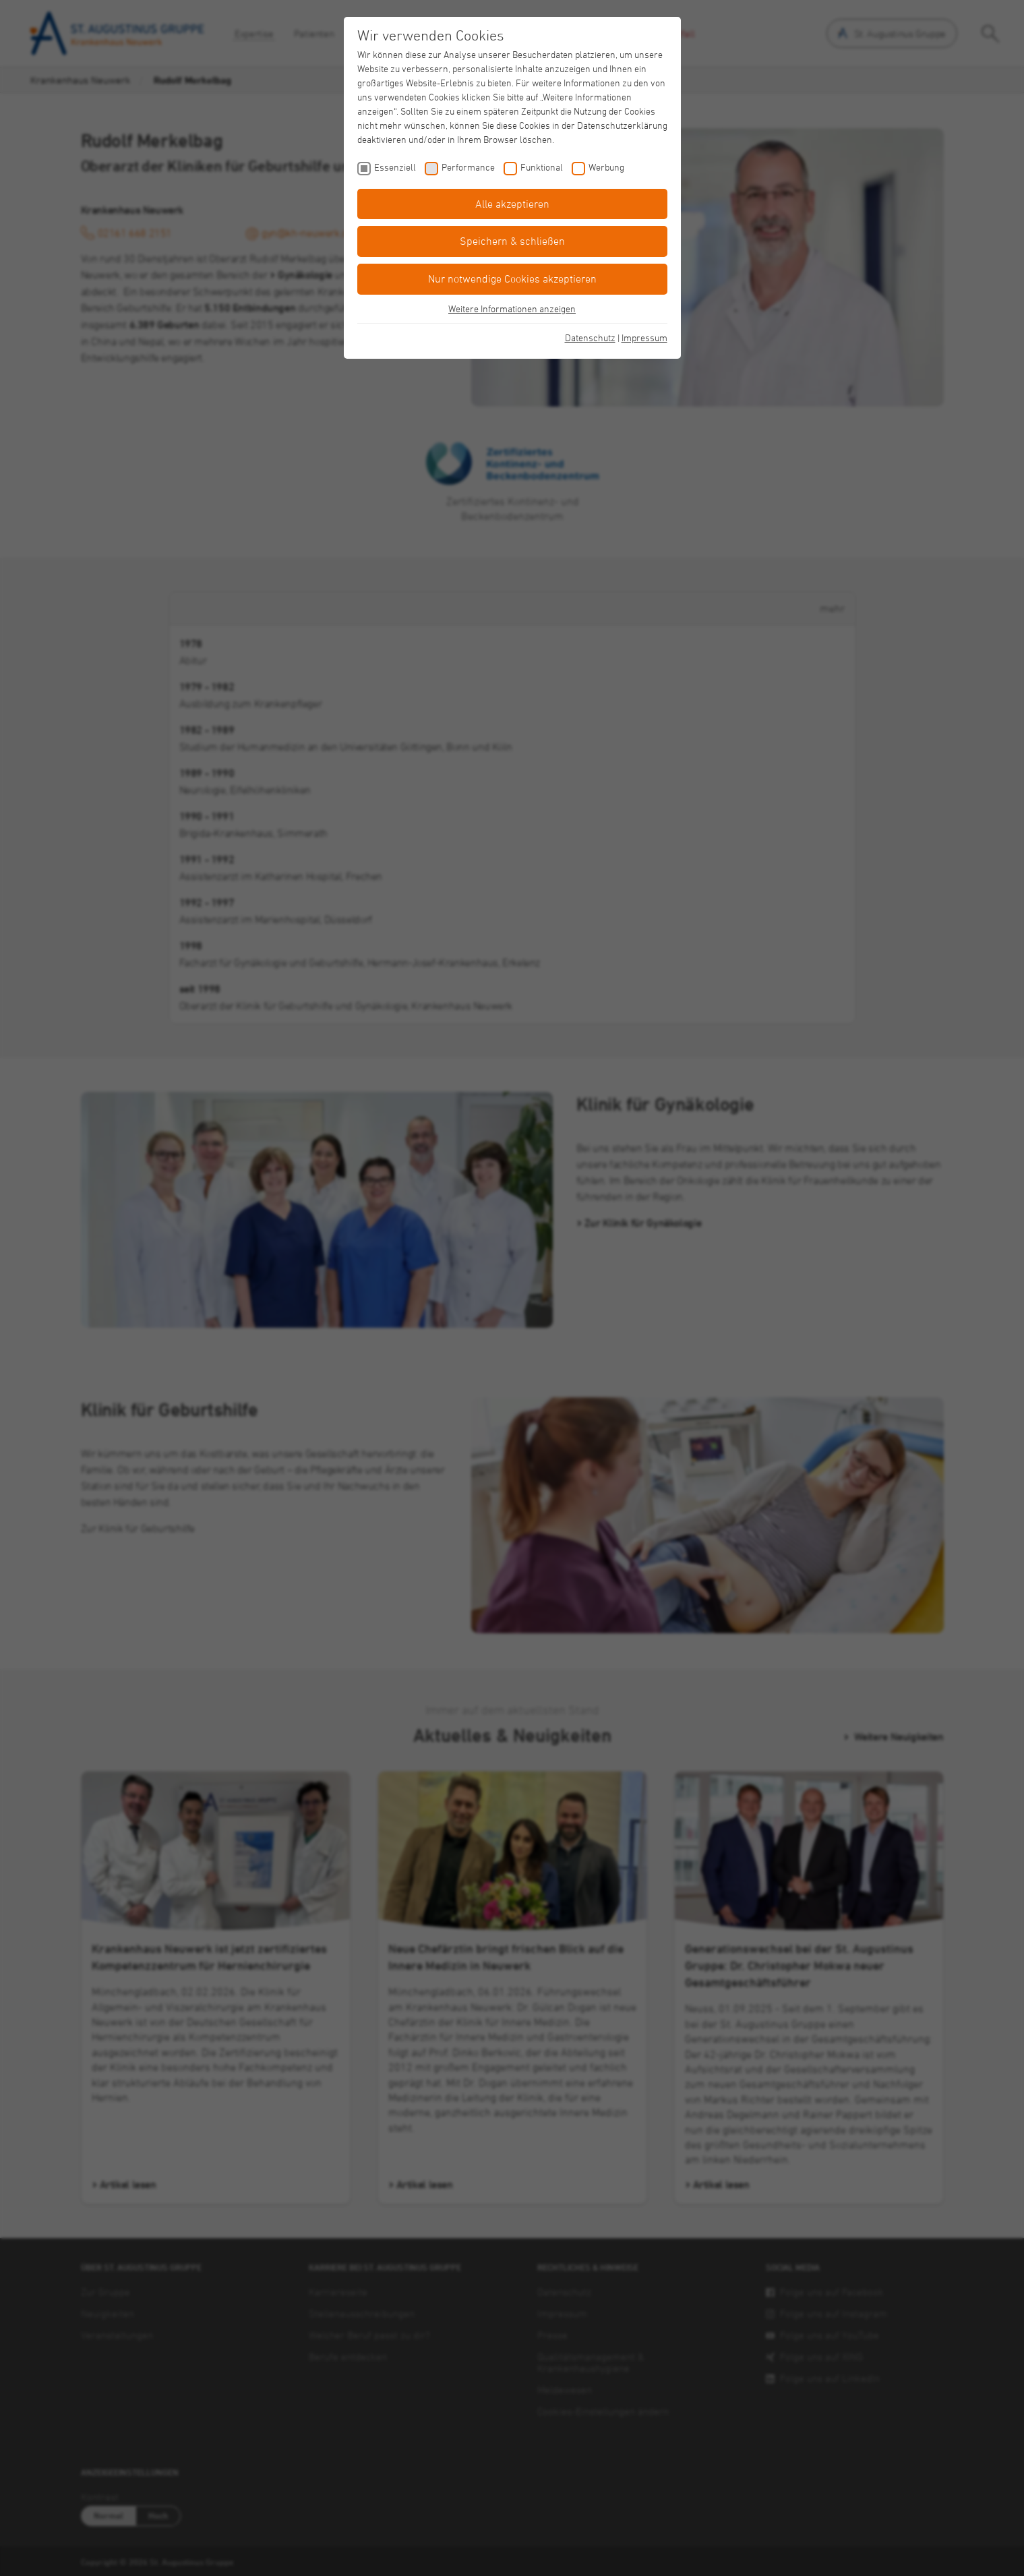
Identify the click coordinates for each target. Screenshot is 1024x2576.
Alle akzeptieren (512, 204)
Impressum (644, 337)
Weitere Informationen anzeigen (512, 308)
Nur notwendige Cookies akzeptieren (512, 278)
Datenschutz (590, 337)
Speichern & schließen (512, 241)
